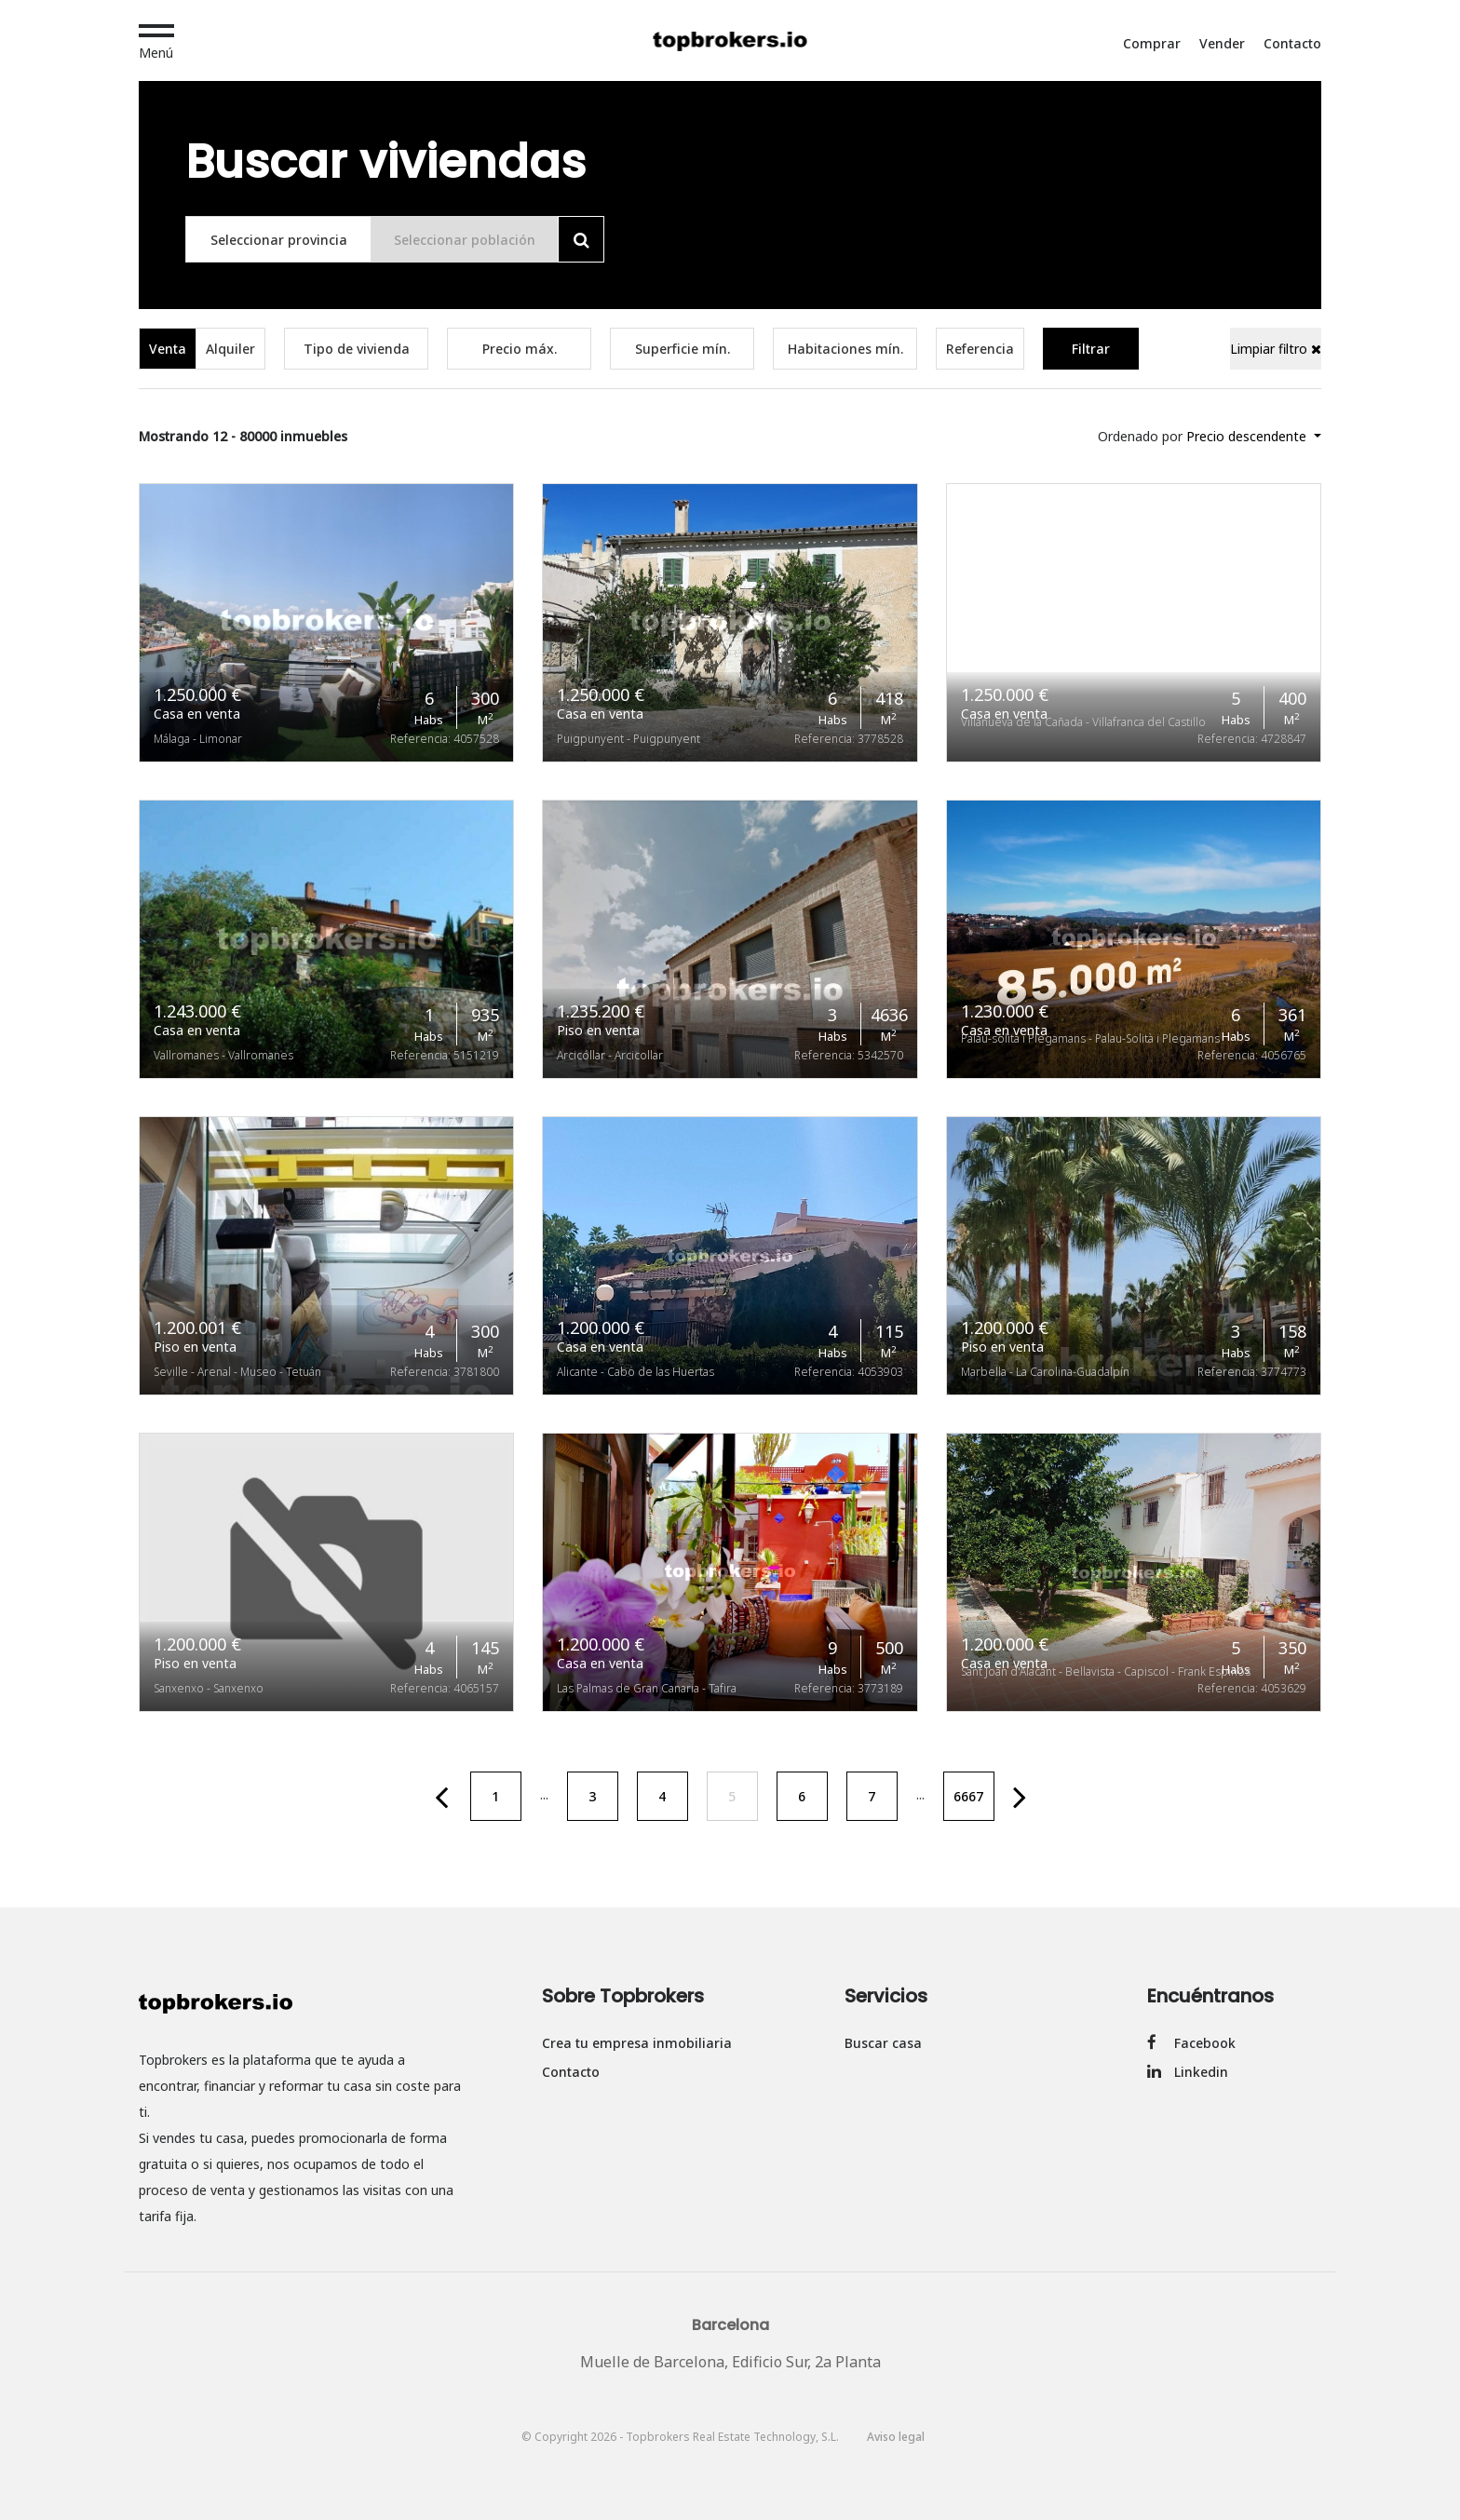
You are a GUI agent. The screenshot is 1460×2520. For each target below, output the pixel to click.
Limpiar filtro (1275, 348)
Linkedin (1187, 2072)
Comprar (1152, 43)
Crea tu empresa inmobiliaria (637, 2043)
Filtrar (1091, 348)
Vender (1222, 43)
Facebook (1191, 2043)
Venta (167, 348)
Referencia (980, 348)
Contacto (1292, 43)
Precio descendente (1248, 436)
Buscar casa (883, 2043)
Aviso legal (896, 2437)
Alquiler (230, 348)
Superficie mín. (682, 348)
